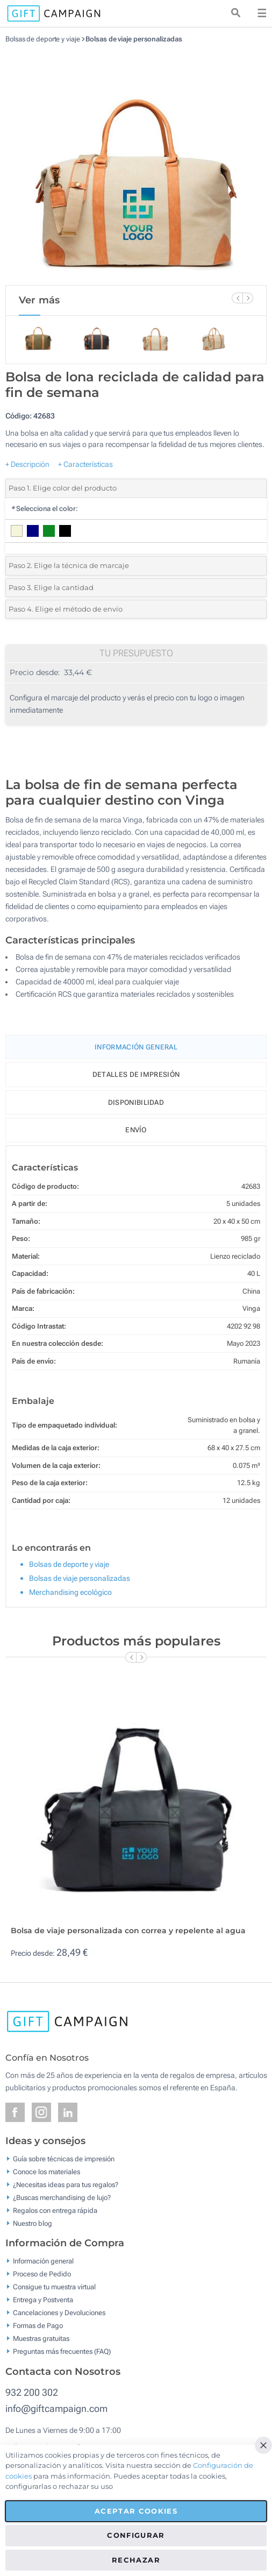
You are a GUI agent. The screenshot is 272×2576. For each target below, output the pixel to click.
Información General (136, 1047)
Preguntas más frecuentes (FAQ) (62, 2351)
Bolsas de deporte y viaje (42, 39)
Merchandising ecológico (70, 1592)
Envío (136, 1130)
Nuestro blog (32, 2223)
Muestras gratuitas (41, 2338)
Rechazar (136, 2560)
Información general (43, 2261)
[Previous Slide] (237, 298)
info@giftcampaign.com (56, 2408)
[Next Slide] (247, 298)
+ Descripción (27, 464)
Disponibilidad (136, 1102)
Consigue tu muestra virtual (54, 2287)
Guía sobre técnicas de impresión (63, 2158)
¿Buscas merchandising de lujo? (62, 2197)
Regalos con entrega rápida (55, 2210)
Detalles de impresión (136, 1074)
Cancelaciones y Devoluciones (59, 2313)
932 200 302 (31, 2392)
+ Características (85, 464)
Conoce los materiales (46, 2171)
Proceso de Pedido (42, 2274)
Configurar (136, 2535)
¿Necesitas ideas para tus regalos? (65, 2184)
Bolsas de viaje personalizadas (133, 39)
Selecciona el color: (44, 509)
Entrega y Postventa (43, 2300)
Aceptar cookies (136, 2511)
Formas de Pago (38, 2326)
